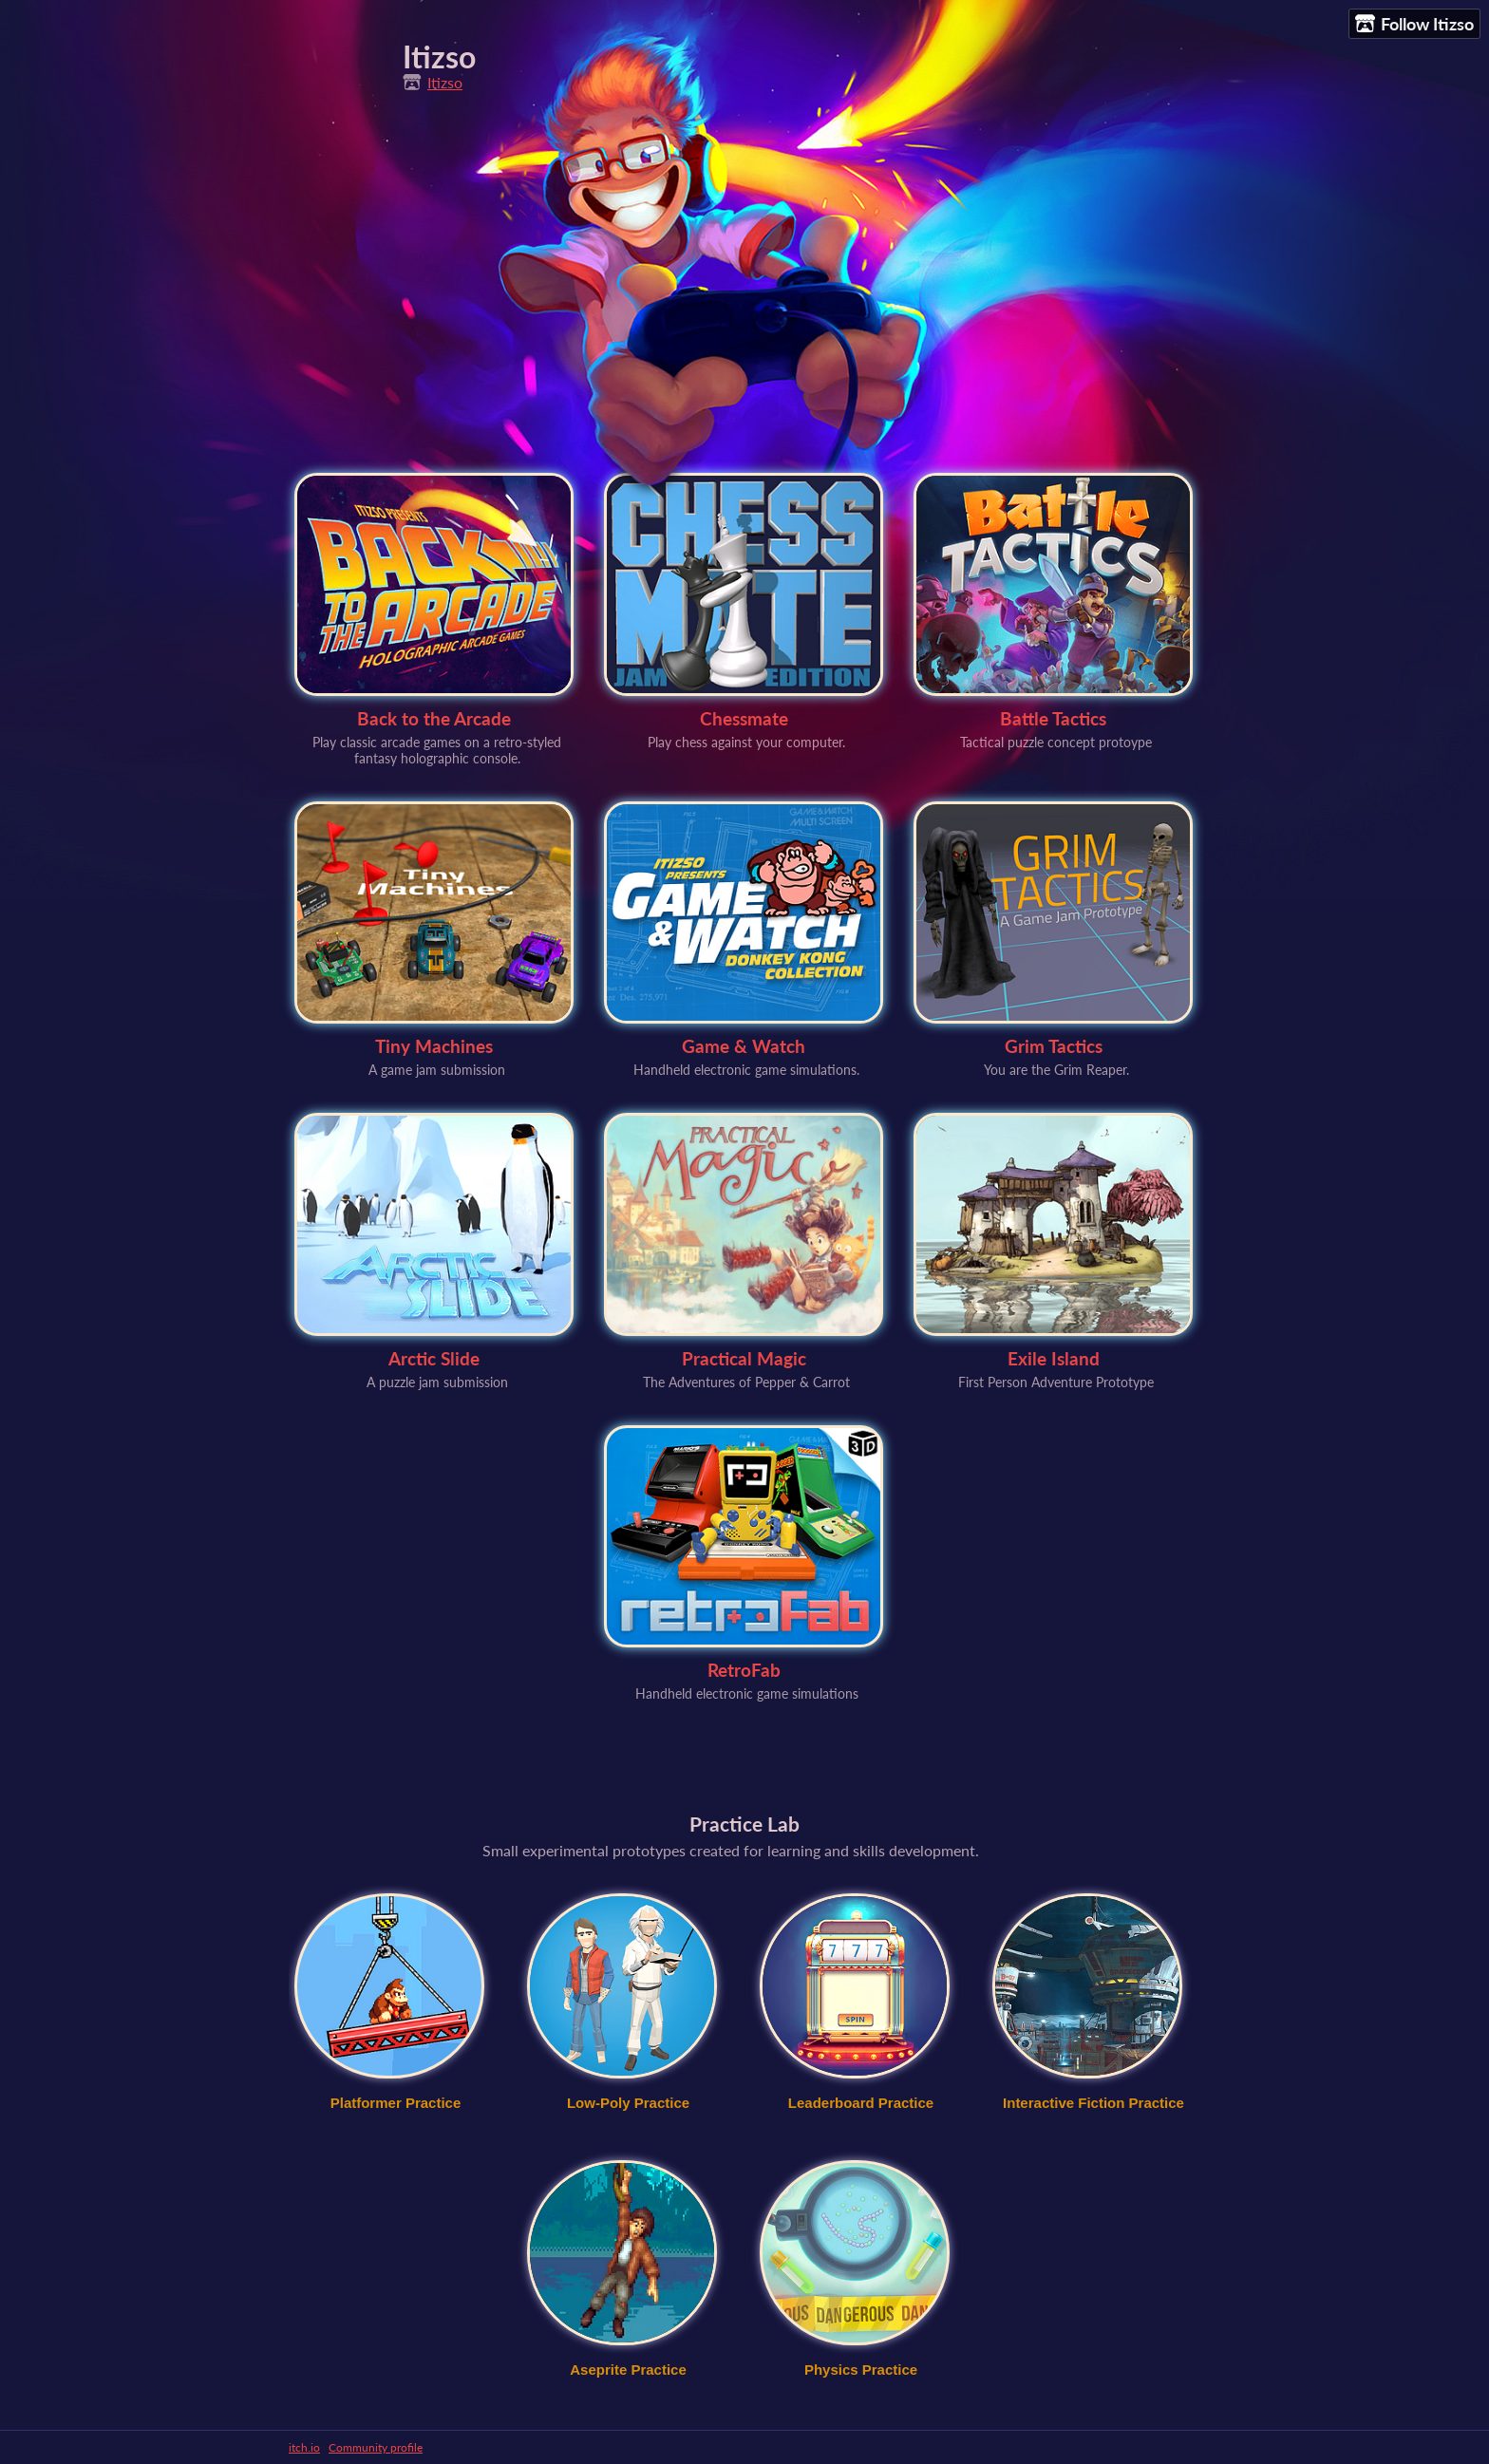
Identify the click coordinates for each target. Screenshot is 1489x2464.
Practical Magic (744, 1358)
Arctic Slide (434, 1358)
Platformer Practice (396, 2103)
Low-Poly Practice (628, 2103)
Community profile (376, 2447)
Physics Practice (860, 2369)
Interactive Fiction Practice (1093, 2103)
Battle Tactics (1053, 718)
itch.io (304, 2447)
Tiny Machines (434, 1046)
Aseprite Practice (628, 2369)
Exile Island (1054, 1358)
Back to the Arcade (434, 718)
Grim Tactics (1054, 1046)
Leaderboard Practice (860, 2103)
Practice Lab (744, 1823)
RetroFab (744, 1670)
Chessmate (744, 718)
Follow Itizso (1414, 24)
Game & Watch (743, 1046)
